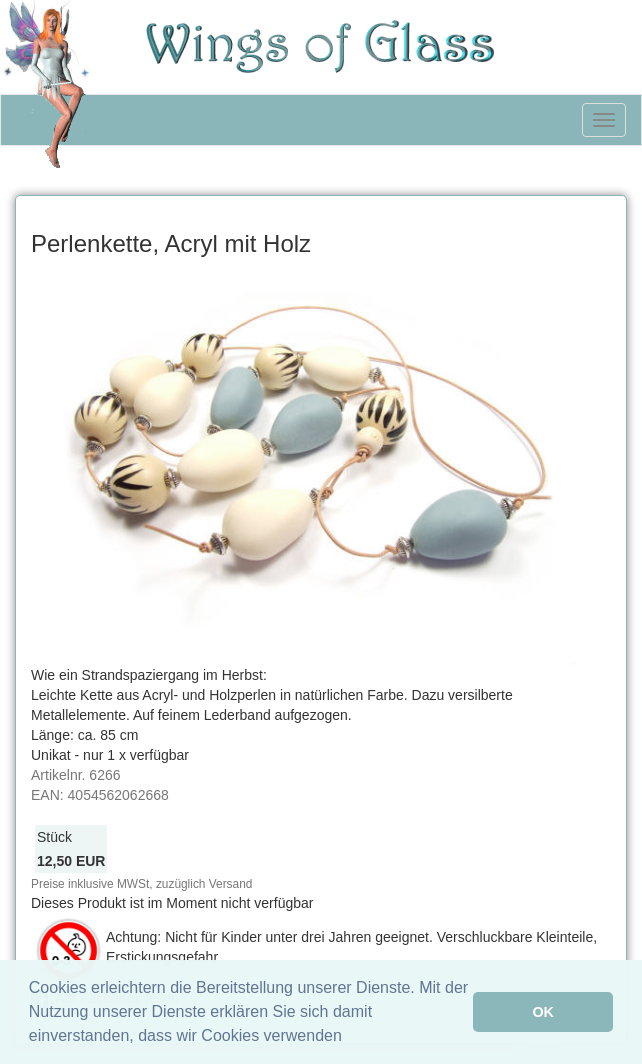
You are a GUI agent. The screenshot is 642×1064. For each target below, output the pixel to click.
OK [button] (543, 1012)
